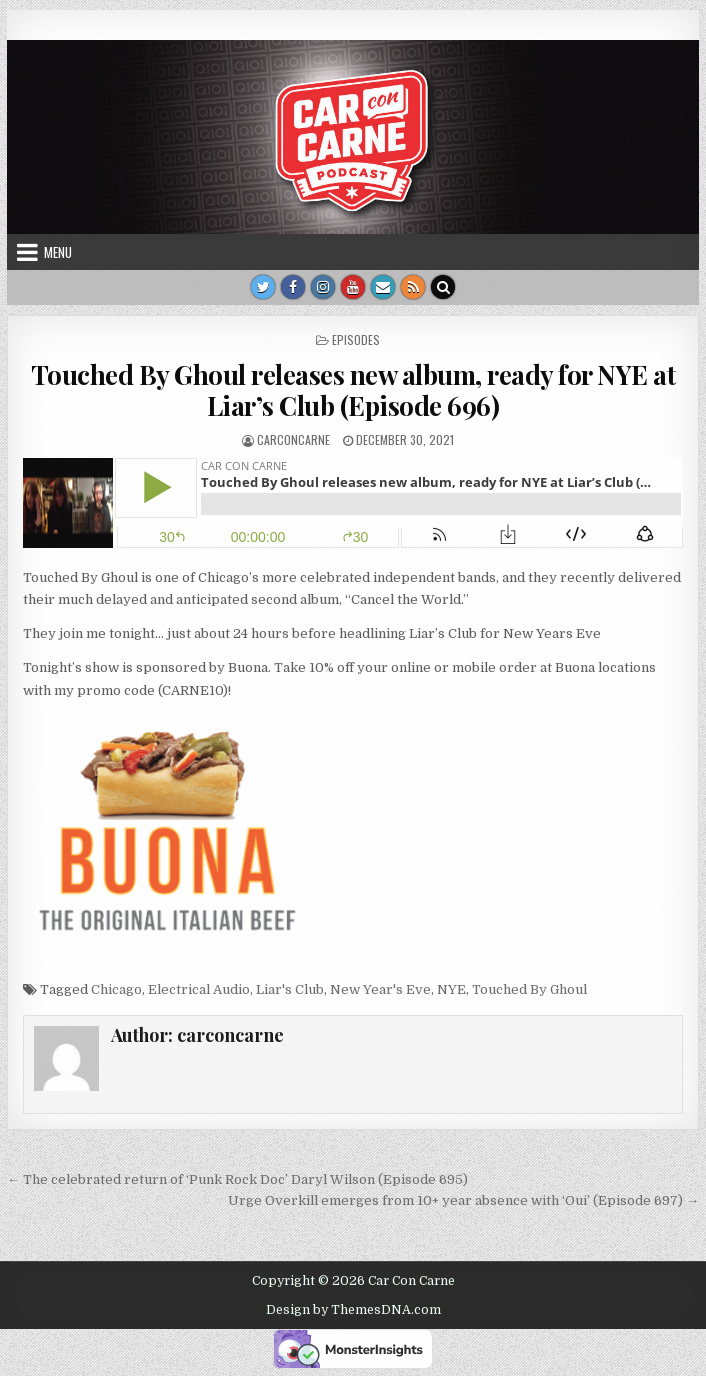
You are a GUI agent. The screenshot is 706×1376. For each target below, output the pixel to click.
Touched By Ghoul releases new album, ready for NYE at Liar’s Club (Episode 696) (353, 390)
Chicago (116, 989)
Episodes (356, 339)
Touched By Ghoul (529, 989)
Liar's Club (290, 989)
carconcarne (293, 439)
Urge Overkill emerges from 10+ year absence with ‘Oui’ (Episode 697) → (463, 1200)
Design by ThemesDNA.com (353, 1310)
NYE (451, 989)
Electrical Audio (199, 989)
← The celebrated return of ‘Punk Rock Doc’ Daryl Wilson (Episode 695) (237, 1179)
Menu (58, 252)
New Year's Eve (380, 989)
